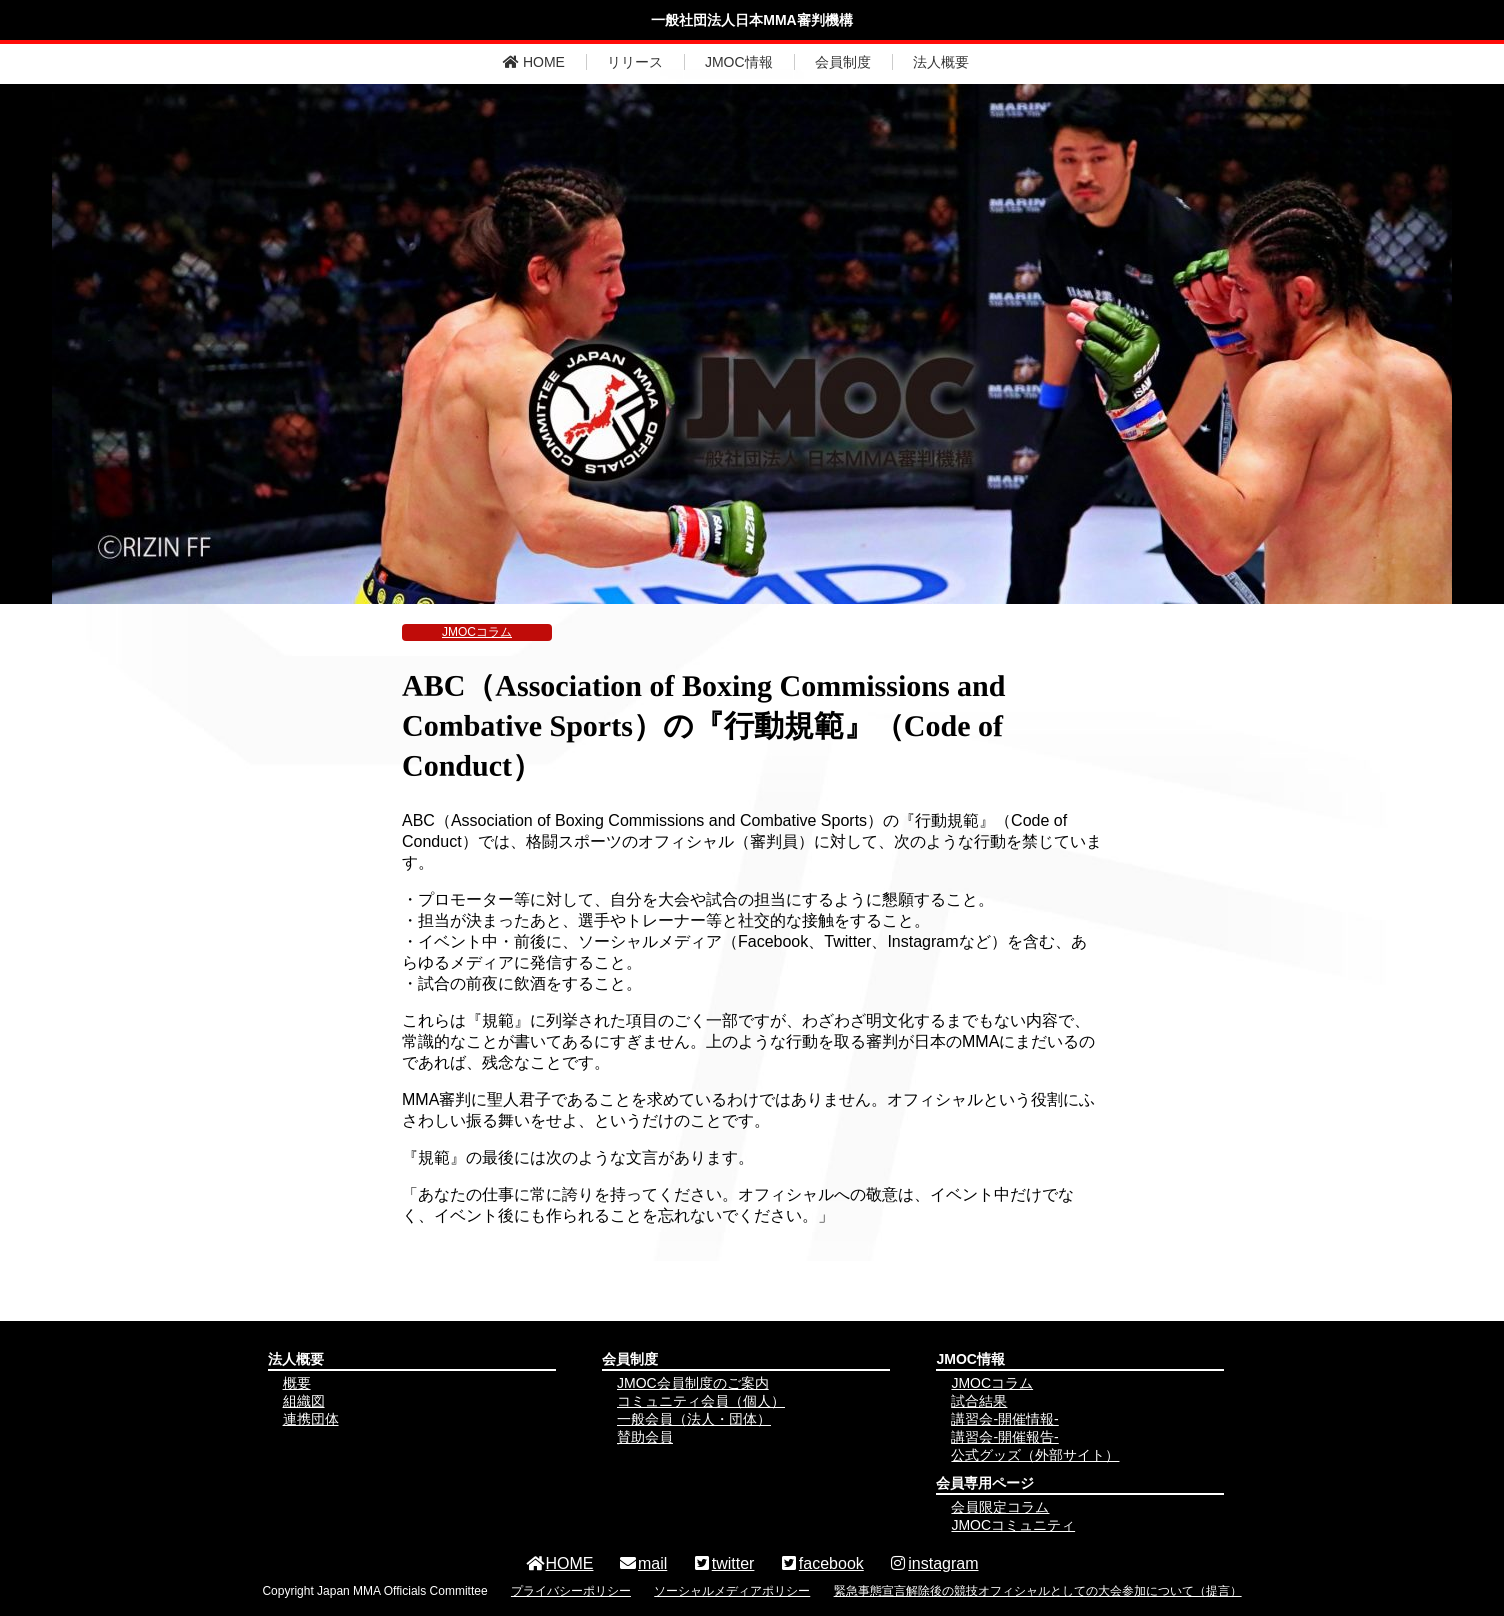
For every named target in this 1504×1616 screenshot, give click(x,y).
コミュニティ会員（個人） (701, 1401)
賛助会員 (645, 1437)
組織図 (304, 1401)
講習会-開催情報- (1004, 1419)
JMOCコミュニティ (1013, 1525)
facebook (821, 1563)
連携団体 (311, 1419)
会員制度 (843, 62)
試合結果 (979, 1401)
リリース (635, 62)
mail (642, 1563)
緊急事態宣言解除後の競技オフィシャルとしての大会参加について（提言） (1038, 1591)
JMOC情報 (739, 62)
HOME (534, 62)
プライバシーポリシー (571, 1591)
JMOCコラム (477, 632)
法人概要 (941, 62)
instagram (933, 1563)
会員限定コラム (1000, 1507)
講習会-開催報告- (1004, 1437)
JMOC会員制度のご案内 (693, 1383)
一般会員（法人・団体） (694, 1419)
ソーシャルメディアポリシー (732, 1591)
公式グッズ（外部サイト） (1035, 1455)
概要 (297, 1383)
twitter (723, 1563)
